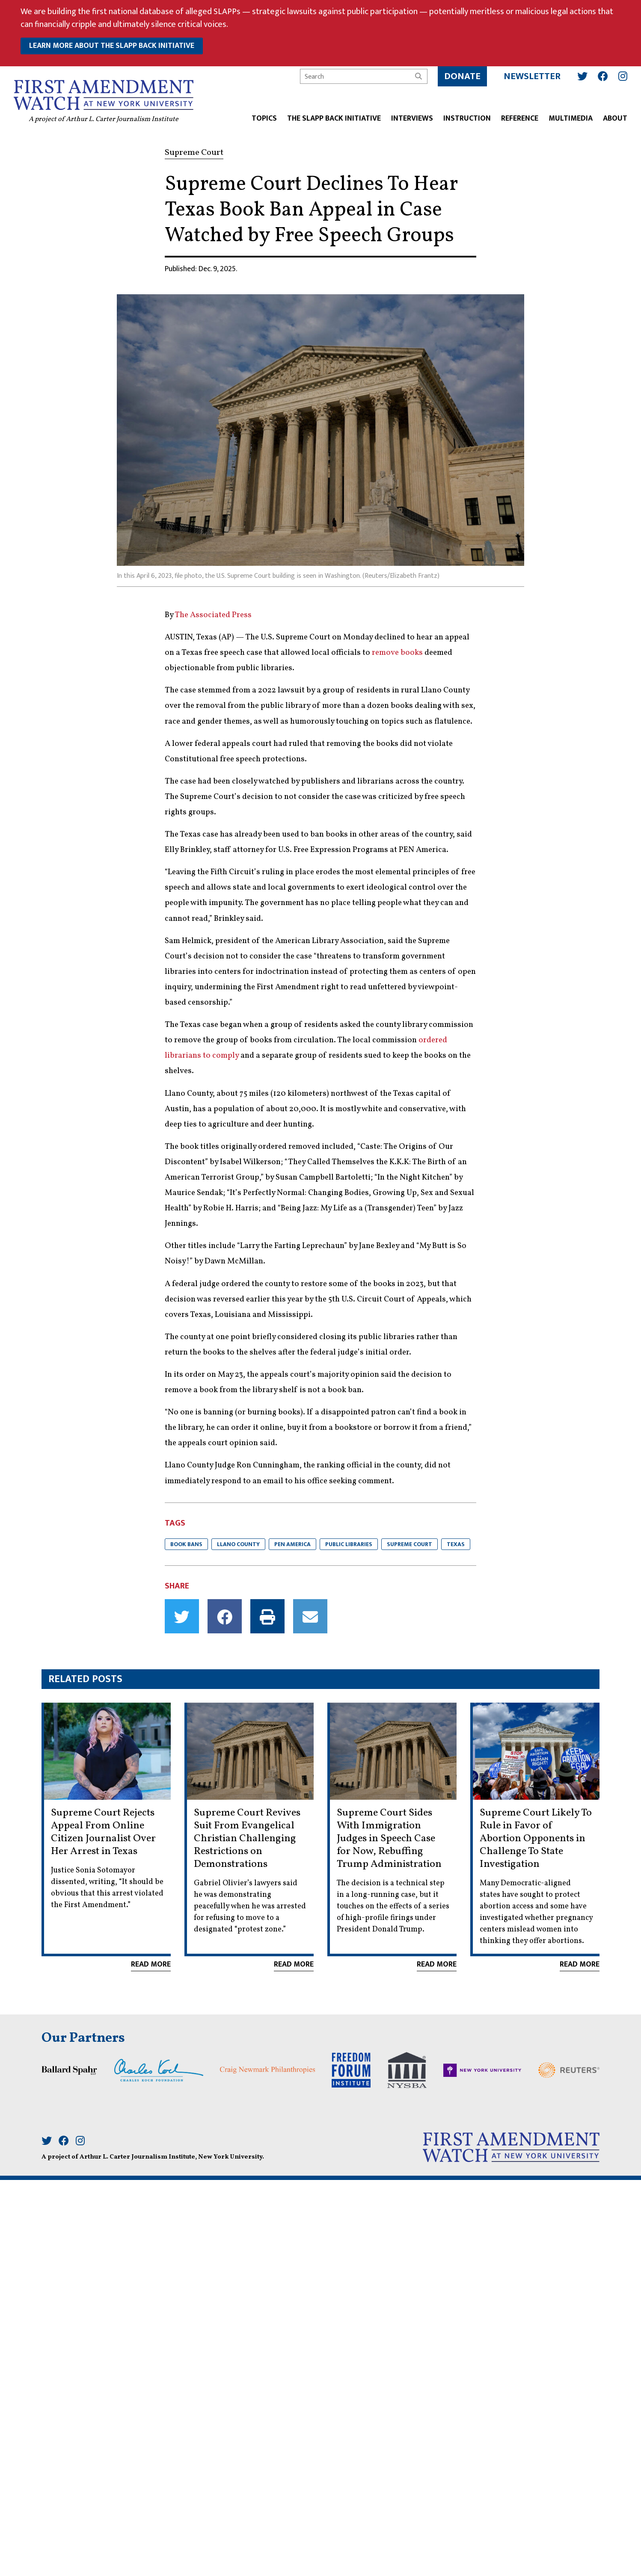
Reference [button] (519, 119)
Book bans (186, 1544)
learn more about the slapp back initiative (111, 45)
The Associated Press (213, 615)
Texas (456, 1544)
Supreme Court (409, 1544)
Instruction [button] (467, 119)
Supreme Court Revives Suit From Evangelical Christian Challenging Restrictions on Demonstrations (247, 1839)
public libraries (348, 1544)
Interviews (412, 119)
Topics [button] (264, 119)
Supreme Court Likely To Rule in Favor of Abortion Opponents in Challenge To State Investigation (536, 1839)
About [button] (615, 119)
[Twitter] (582, 76)
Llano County (238, 1544)
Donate (462, 76)
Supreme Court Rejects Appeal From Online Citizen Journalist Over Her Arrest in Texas (103, 1832)
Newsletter (532, 76)
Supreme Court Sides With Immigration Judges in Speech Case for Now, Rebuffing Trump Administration (389, 1839)
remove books (397, 652)
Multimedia (571, 119)
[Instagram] (622, 76)
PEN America (292, 1544)
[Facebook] (603, 76)
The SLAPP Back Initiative (334, 119)
